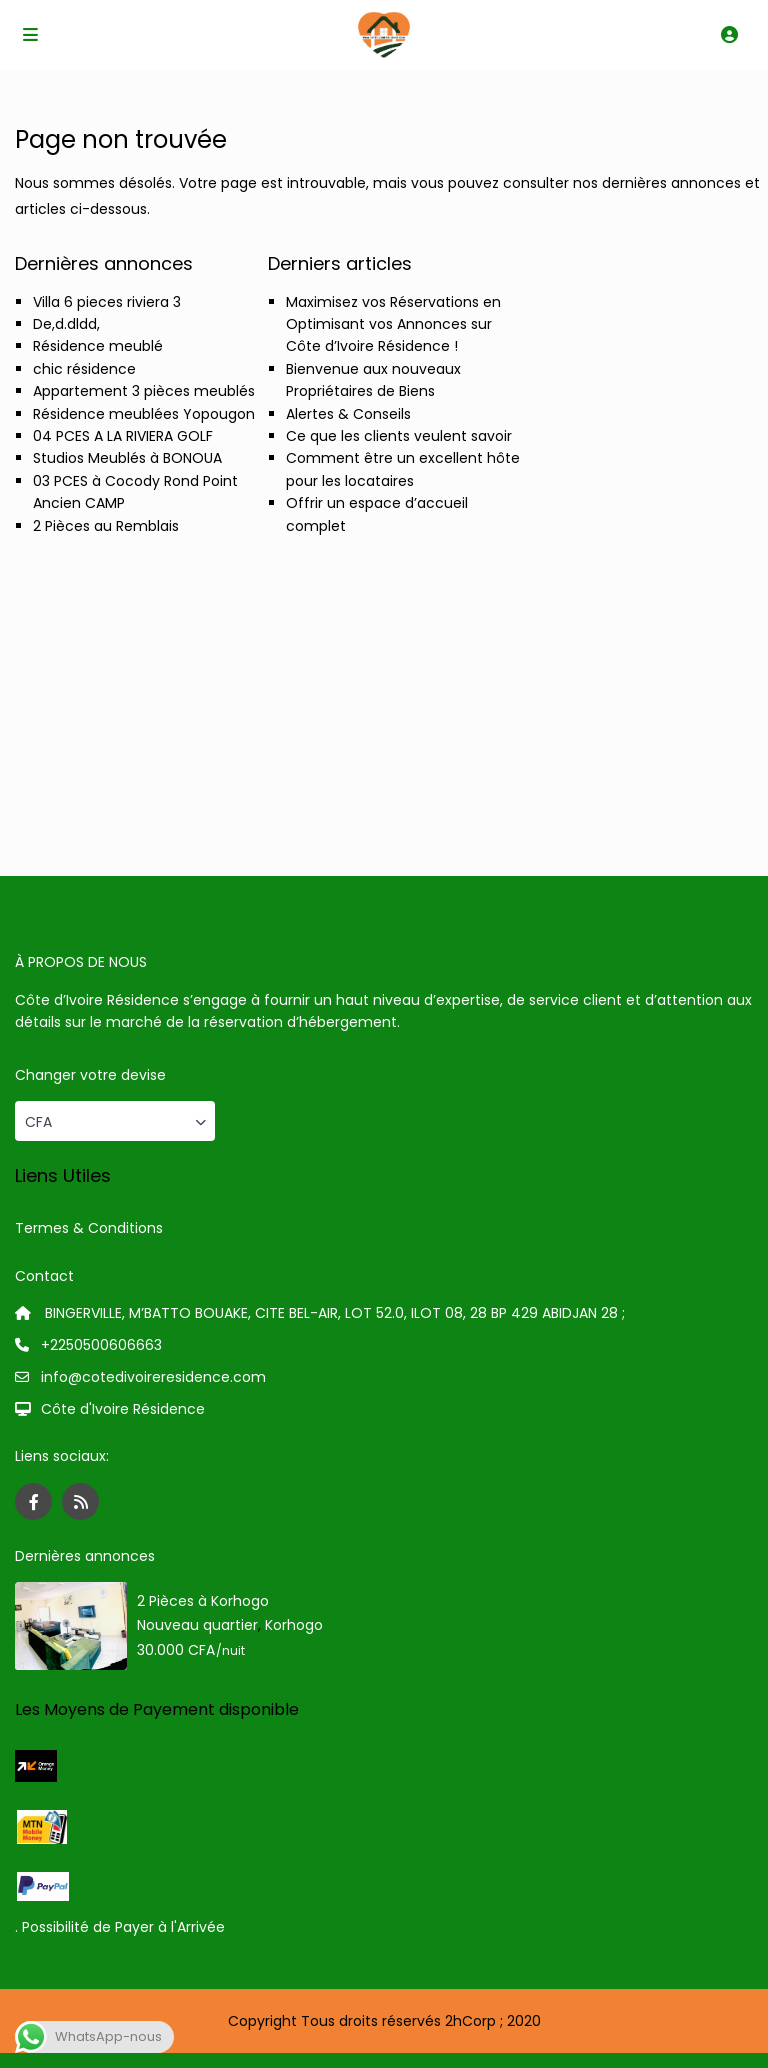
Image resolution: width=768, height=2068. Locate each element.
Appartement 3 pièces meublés (144, 391)
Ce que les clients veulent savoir (399, 436)
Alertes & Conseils (348, 414)
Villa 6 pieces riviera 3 (107, 302)
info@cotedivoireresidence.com (153, 1377)
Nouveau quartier (197, 1625)
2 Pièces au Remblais (106, 526)
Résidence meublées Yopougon (144, 414)
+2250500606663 (101, 1345)
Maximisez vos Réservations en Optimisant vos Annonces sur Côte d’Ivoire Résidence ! (393, 324)
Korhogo (294, 1625)
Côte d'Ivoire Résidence (123, 1409)
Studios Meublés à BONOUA (127, 458)
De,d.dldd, (66, 324)
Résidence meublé (98, 346)
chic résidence (84, 369)
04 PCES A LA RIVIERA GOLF (123, 436)
